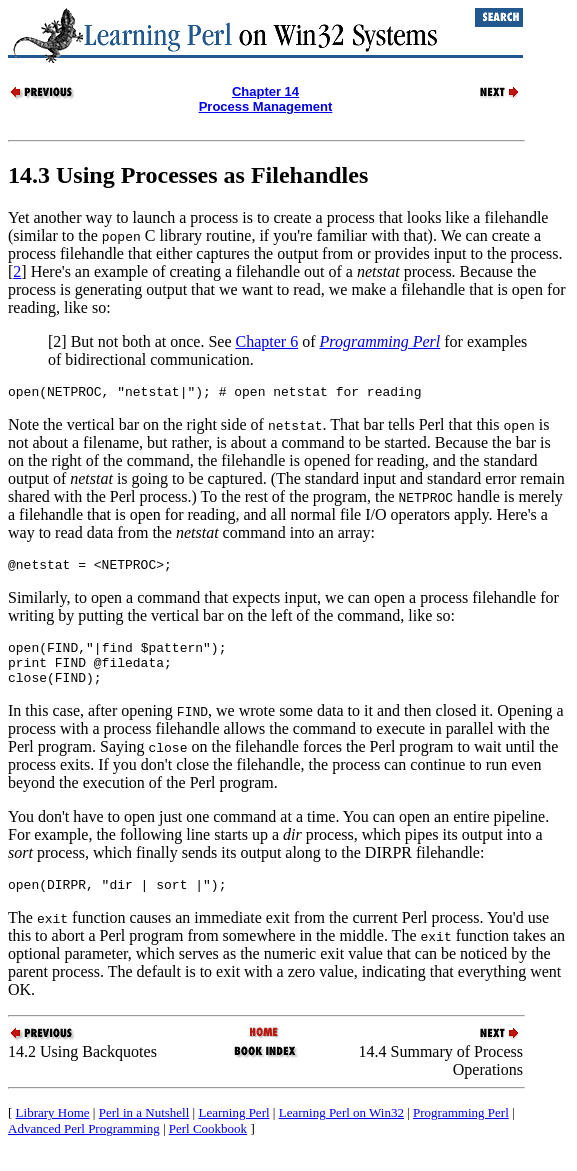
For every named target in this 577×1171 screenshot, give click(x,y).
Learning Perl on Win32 (341, 1130)
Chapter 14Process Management (266, 99)
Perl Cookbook (208, 1146)
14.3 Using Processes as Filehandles (188, 175)
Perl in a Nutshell (144, 1130)
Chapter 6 (267, 341)
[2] (57, 341)
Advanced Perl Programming (84, 1146)
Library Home (53, 1130)
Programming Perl (461, 1130)
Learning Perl (233, 1130)
